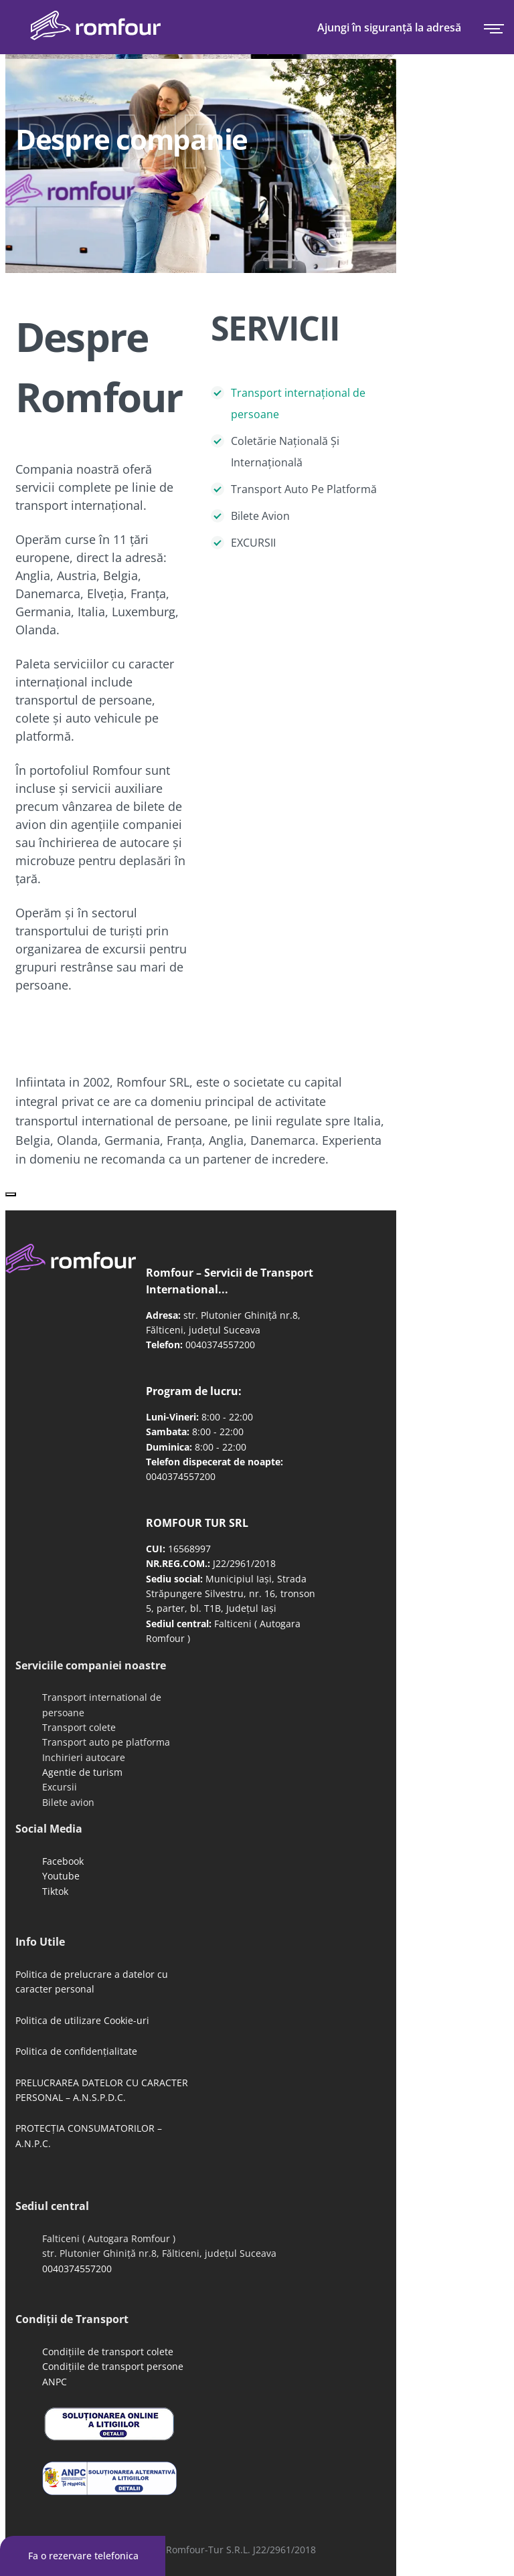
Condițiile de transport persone (112, 2366)
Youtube (61, 1875)
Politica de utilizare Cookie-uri (82, 2020)
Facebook (63, 1861)
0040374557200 (220, 1344)
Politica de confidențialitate (76, 2051)
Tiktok (55, 1891)
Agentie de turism (82, 1772)
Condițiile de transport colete (107, 2351)
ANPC (54, 2381)
